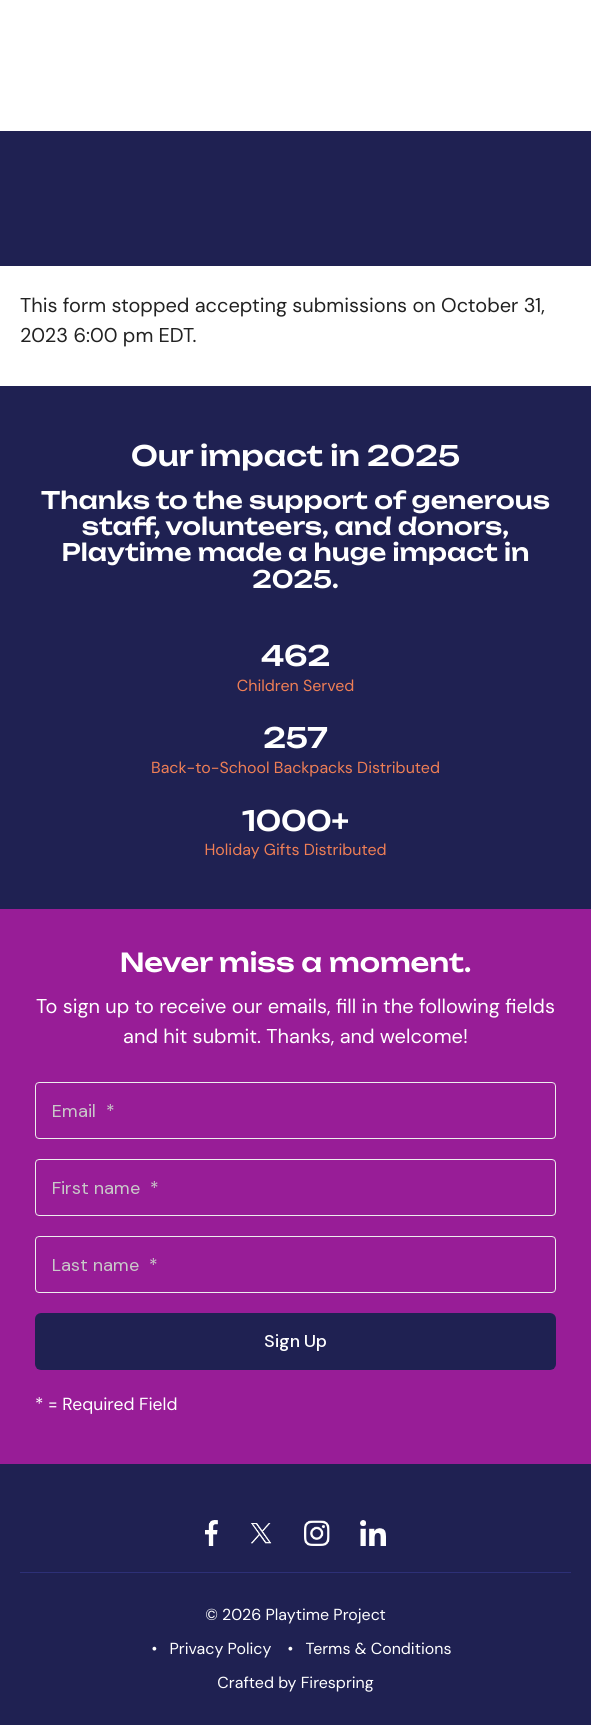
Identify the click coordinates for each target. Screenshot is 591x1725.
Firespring (337, 1682)
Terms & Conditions (379, 1648)
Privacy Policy (221, 1648)
